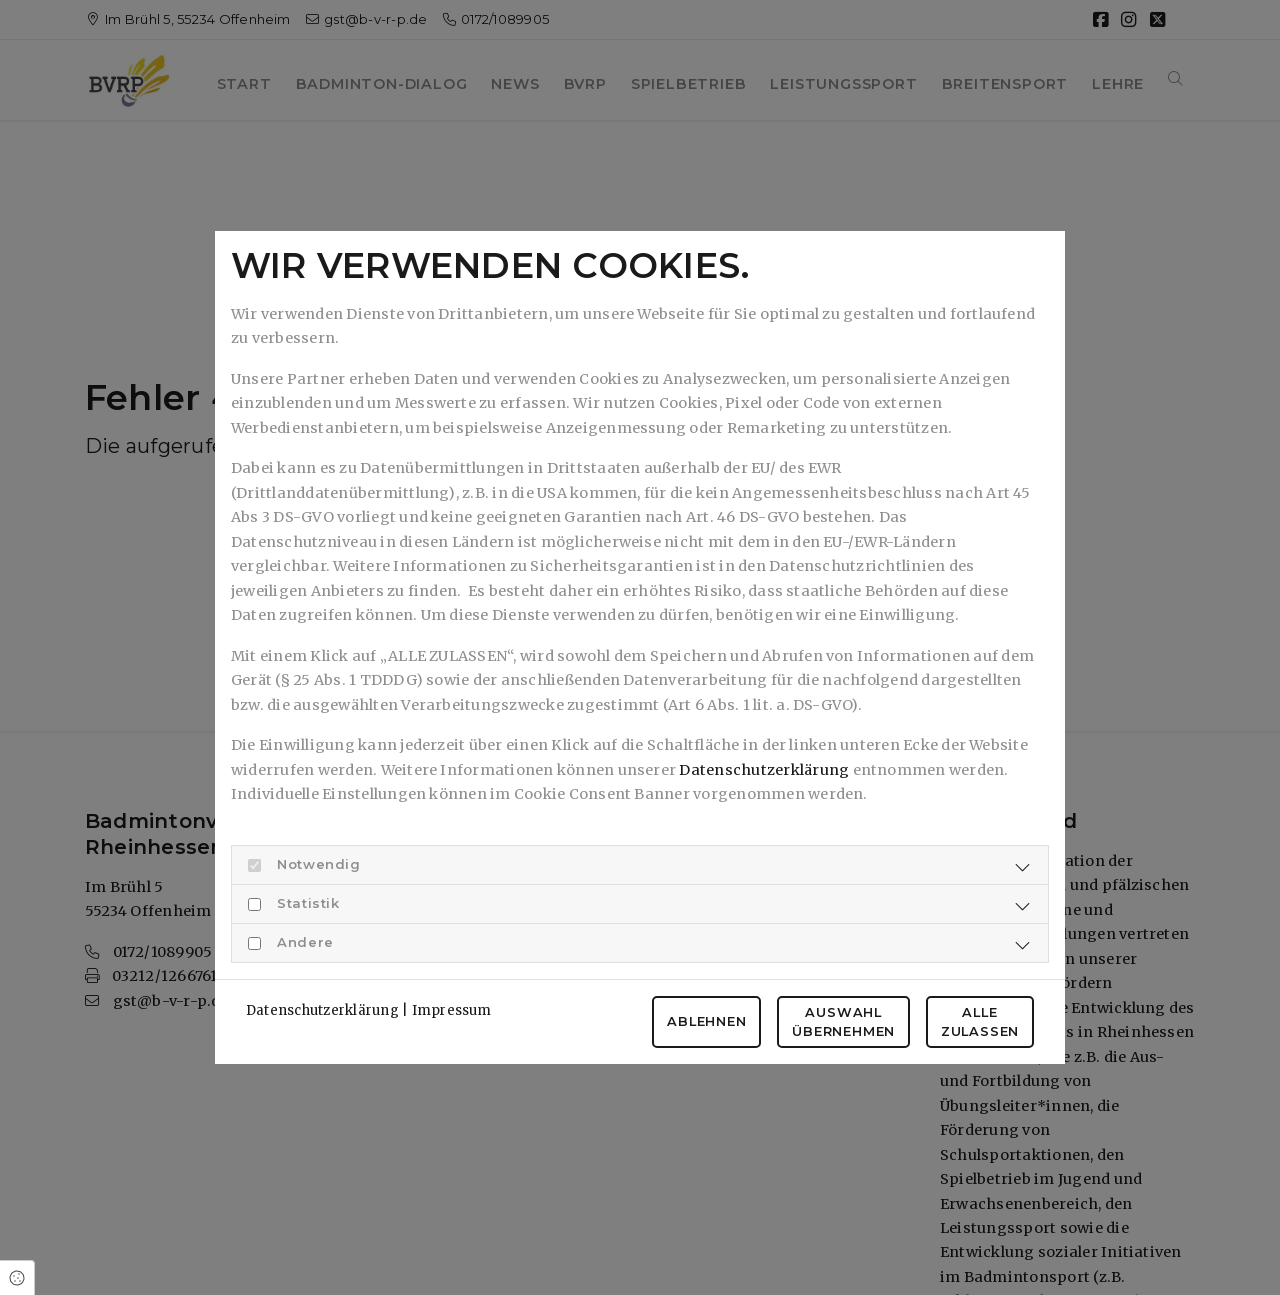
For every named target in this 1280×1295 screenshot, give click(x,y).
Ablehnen (706, 1021)
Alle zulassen (980, 1022)
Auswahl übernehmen (843, 1022)
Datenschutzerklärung (764, 770)
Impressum (452, 1010)
